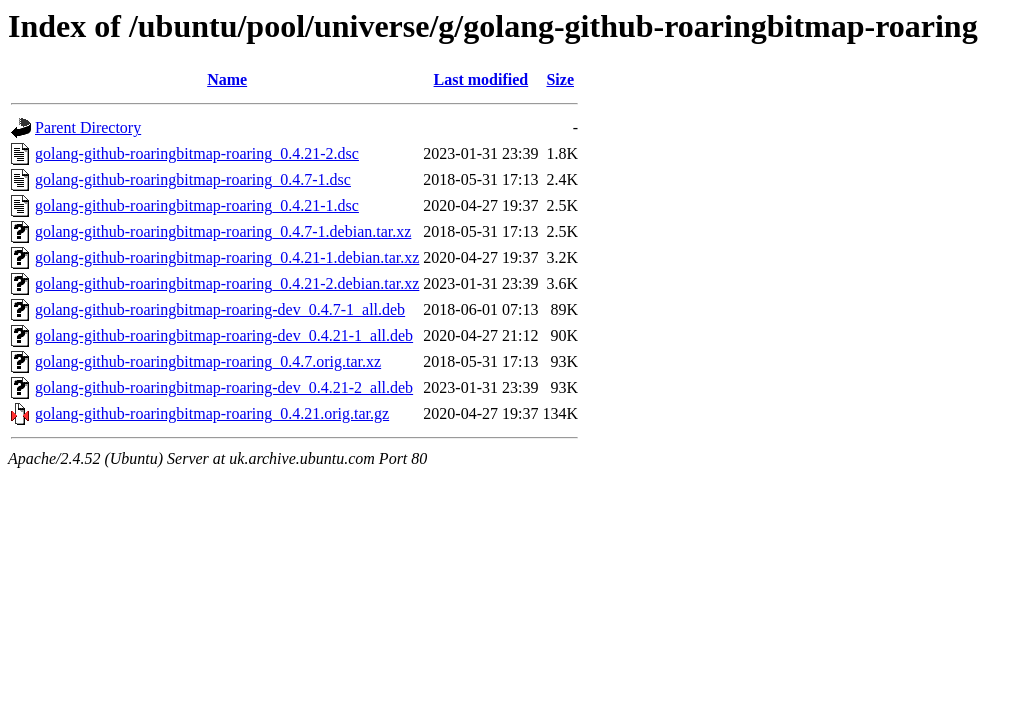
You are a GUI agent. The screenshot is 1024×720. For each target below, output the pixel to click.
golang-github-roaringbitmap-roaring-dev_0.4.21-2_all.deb (224, 387)
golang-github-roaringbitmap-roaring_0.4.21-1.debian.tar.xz (227, 257)
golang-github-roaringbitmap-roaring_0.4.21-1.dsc (197, 205)
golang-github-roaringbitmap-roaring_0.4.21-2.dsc (197, 153)
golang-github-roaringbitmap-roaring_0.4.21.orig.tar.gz (212, 413)
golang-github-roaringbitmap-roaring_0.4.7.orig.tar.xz (208, 361)
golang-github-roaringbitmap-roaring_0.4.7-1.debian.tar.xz (223, 231)
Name (227, 79)
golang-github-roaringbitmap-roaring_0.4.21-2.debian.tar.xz (227, 283)
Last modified (481, 79)
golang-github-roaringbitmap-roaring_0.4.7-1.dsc (193, 179)
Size (560, 79)
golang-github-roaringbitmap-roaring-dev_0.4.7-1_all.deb (220, 309)
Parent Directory (88, 127)
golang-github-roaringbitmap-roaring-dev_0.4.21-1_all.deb (224, 335)
